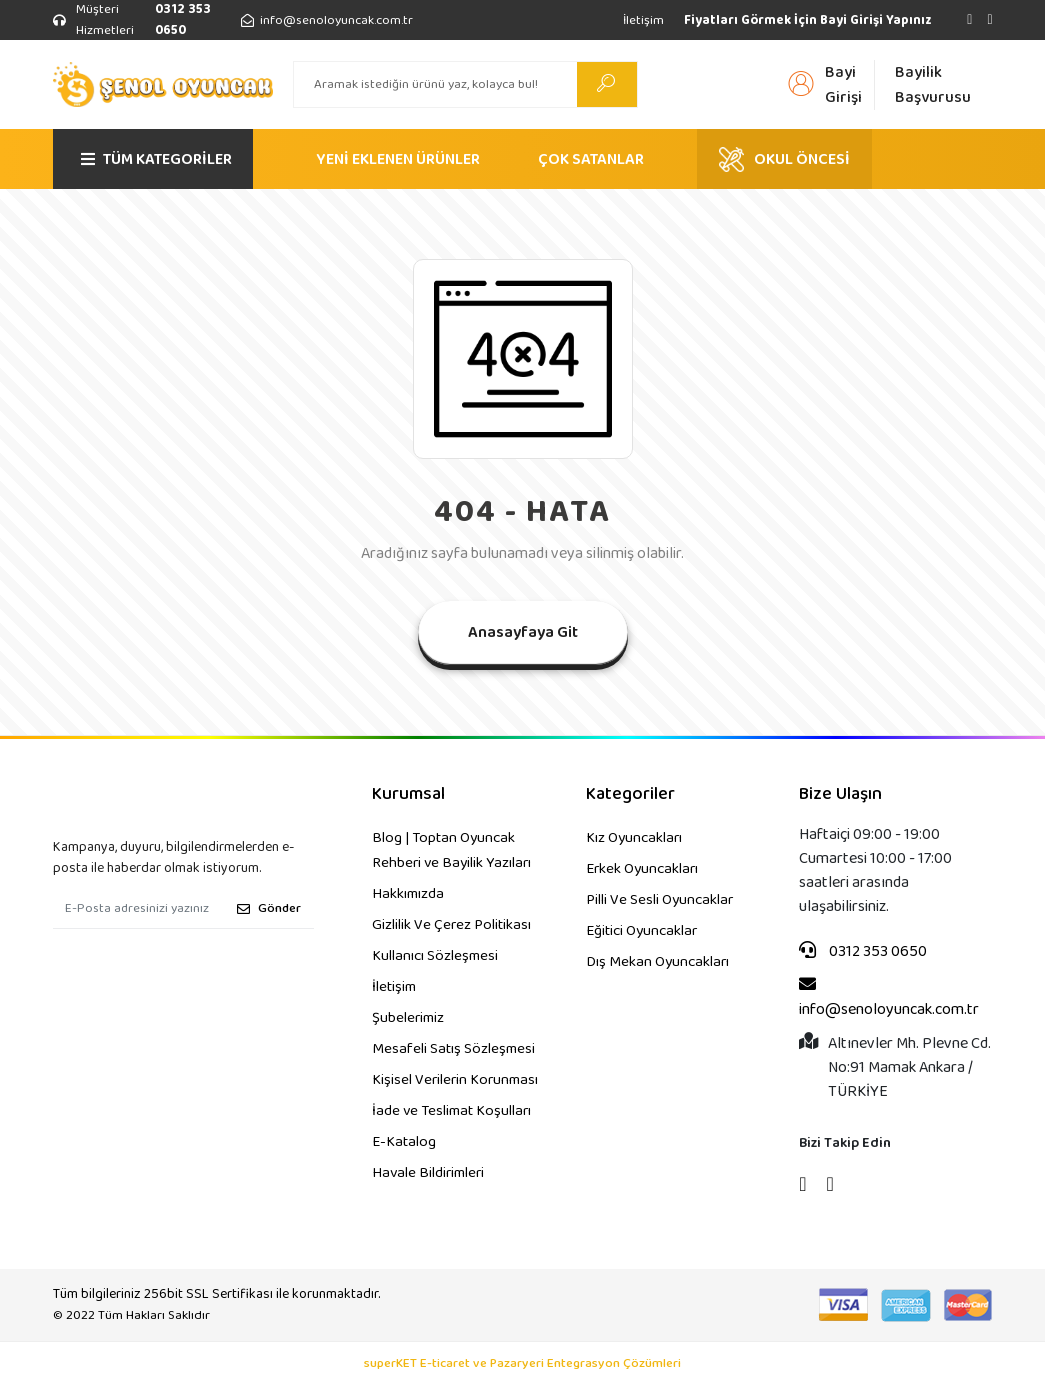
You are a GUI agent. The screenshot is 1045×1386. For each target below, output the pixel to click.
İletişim (643, 20)
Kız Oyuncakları (634, 838)
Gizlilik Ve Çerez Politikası (451, 925)
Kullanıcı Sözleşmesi (435, 956)
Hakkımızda (408, 894)
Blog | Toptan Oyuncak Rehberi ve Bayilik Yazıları (451, 850)
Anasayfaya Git (523, 632)
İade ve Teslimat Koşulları (451, 1111)
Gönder (269, 908)
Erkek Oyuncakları (642, 869)
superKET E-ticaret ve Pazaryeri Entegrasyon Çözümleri (522, 1364)
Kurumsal (408, 794)
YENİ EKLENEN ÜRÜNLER (398, 159)
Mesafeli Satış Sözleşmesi (453, 1049)
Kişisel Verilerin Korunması (455, 1080)
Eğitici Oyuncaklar (641, 931)
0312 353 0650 (863, 952)
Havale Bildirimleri (428, 1173)
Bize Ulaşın (840, 794)
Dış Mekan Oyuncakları (657, 962)
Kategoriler (630, 794)
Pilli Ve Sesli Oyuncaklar (659, 900)
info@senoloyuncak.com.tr (889, 998)
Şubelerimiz (408, 1018)
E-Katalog (404, 1142)
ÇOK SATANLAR (591, 159)
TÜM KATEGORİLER (156, 159)
